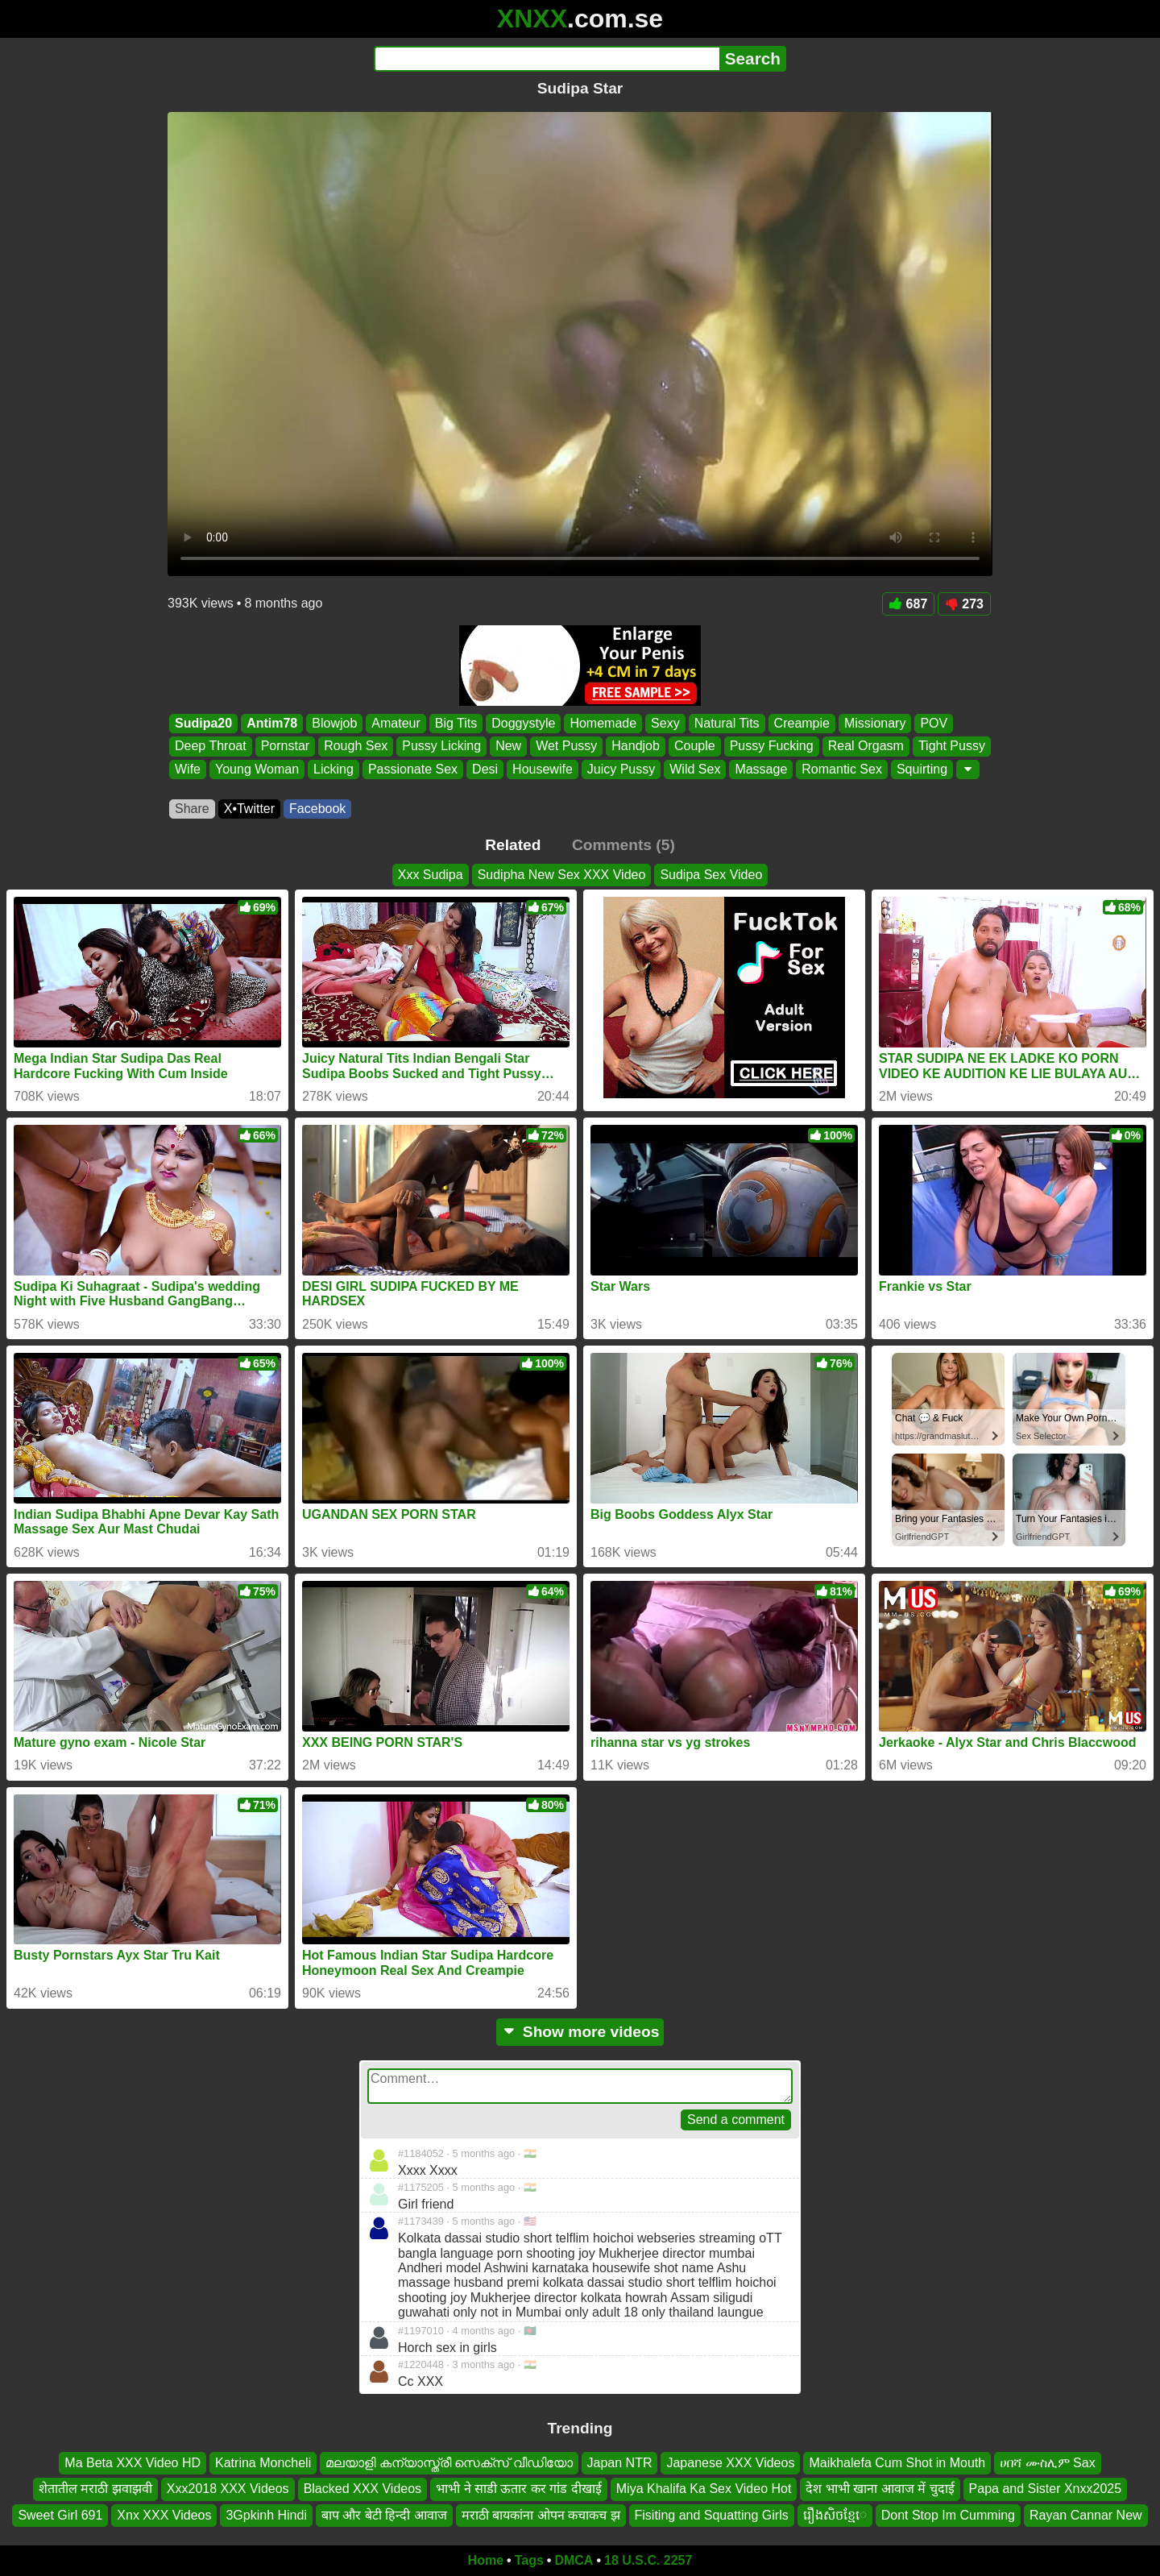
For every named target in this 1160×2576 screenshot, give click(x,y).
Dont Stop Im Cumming (948, 2515)
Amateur (395, 723)
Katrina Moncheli (263, 2463)
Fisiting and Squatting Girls (712, 2515)
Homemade (603, 723)
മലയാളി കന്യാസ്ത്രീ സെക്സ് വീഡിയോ (448, 2463)
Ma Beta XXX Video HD (132, 2463)
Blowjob (334, 723)
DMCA (573, 2560)
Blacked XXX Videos (362, 2489)
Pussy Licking (441, 746)
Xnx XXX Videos (164, 2515)
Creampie (802, 723)
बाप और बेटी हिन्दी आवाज (384, 2515)
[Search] (546, 59)
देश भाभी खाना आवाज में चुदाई (880, 2489)
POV (933, 723)
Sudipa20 (203, 723)
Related (513, 844)
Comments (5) (623, 844)
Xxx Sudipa (430, 874)
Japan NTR (619, 2463)
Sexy (665, 723)
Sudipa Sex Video (711, 874)
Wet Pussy (566, 746)
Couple (694, 746)
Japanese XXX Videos (730, 2463)
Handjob (635, 746)
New (508, 746)
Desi (485, 769)
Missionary (874, 723)
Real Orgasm (866, 746)
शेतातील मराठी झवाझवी (95, 2489)
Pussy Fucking (772, 746)
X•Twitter (249, 808)
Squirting (922, 769)
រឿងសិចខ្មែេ (835, 2515)
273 (964, 604)
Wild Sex (694, 769)
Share (192, 808)
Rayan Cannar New (1086, 2515)
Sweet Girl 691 (60, 2515)
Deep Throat (210, 746)
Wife (188, 769)
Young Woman (257, 769)
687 (908, 604)
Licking (333, 769)
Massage (761, 769)
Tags (529, 2560)
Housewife (542, 769)
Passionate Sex (413, 769)
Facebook (317, 808)
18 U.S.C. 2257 (648, 2560)
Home (485, 2560)
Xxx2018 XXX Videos (228, 2489)
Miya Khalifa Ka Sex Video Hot (704, 2489)
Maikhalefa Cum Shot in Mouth (897, 2463)
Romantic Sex (842, 769)
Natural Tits (727, 723)
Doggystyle (523, 723)
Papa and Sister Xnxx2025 (1045, 2489)
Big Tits (456, 723)
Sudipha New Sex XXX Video (562, 874)
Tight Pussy (951, 746)
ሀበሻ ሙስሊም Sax (1047, 2463)
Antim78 (271, 723)
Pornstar (285, 746)
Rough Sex (355, 746)
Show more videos (580, 2031)
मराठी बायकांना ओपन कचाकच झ (541, 2515)
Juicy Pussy (621, 769)
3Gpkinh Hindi (266, 2515)
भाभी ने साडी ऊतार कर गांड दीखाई (519, 2489)
